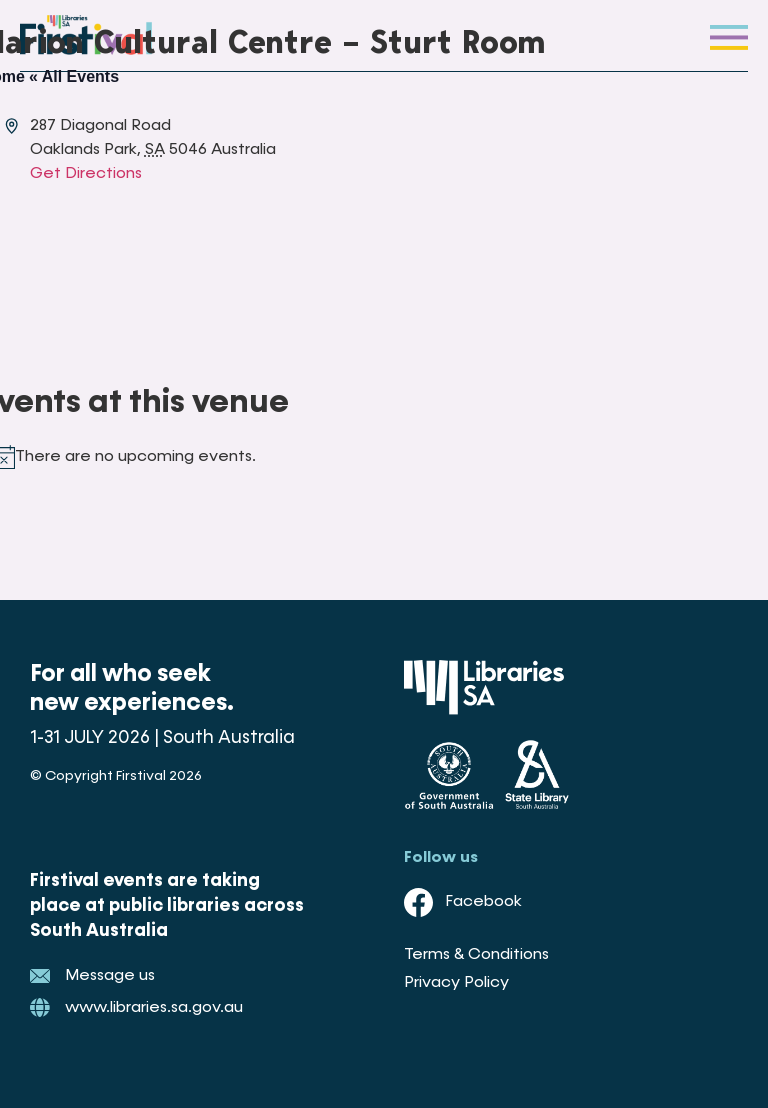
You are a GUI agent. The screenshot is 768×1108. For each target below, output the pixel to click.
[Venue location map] (345, 261)
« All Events (74, 76)
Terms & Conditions (476, 955)
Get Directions (86, 174)
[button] (729, 35)
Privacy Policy (456, 983)
